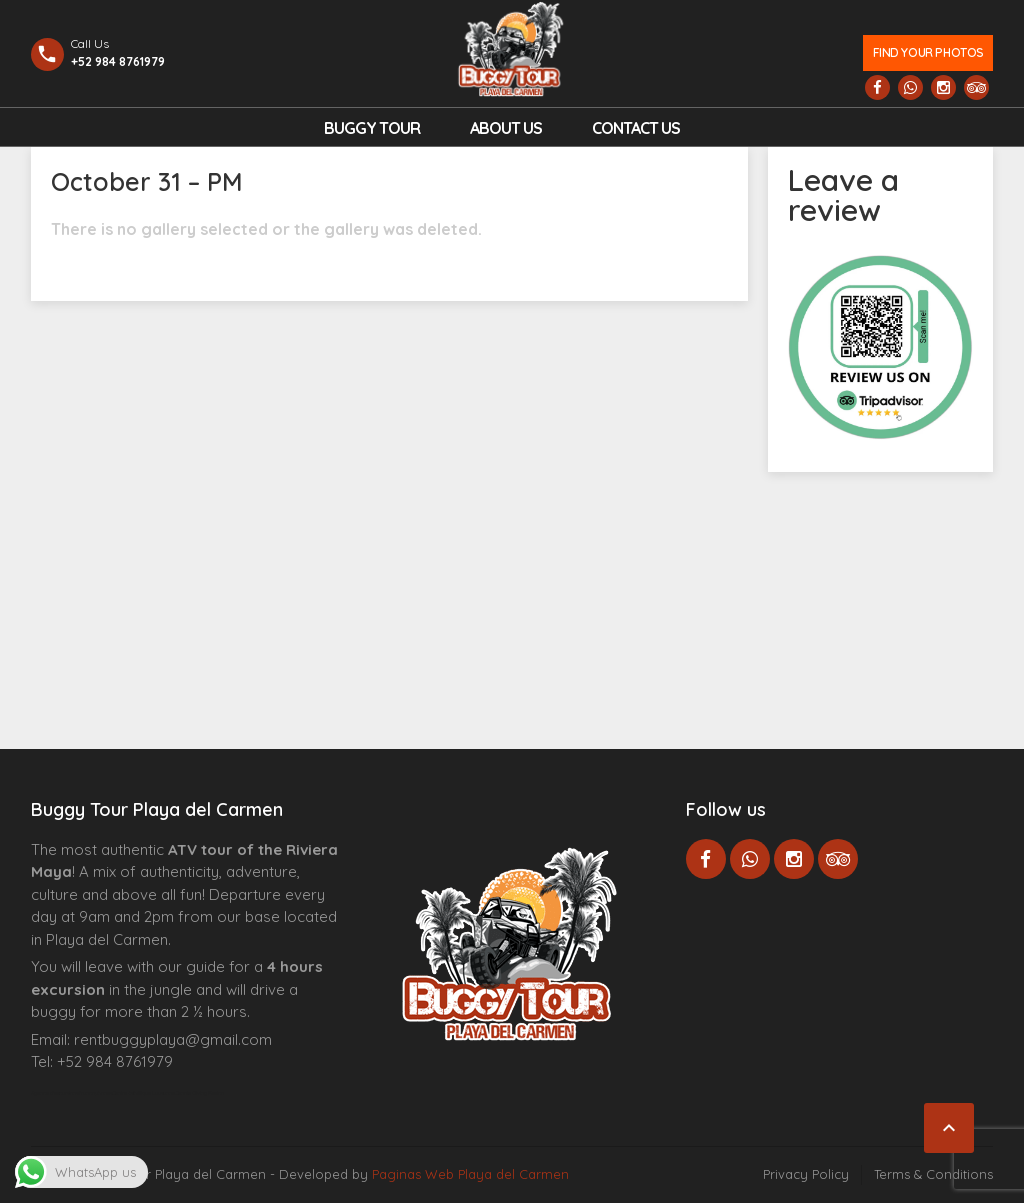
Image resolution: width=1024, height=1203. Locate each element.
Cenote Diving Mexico (199, 1093)
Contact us (636, 128)
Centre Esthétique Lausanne (143, 1093)
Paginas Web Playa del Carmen (470, 1174)
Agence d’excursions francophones (71, 1093)
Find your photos (928, 52)
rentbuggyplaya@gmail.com (173, 1039)
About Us (506, 128)
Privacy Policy (806, 1174)
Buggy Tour (372, 128)
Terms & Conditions (933, 1174)
